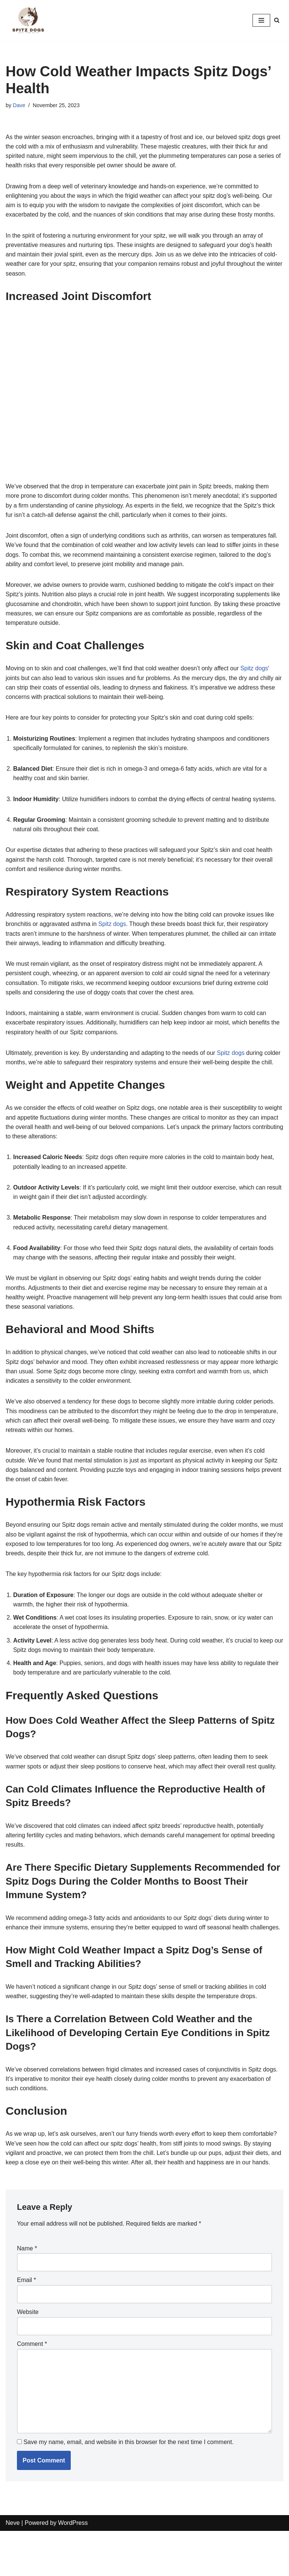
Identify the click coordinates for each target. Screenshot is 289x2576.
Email (26, 2323)
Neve (13, 2568)
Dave (19, 105)
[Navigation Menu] (261, 20)
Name (27, 2291)
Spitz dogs (258, 672)
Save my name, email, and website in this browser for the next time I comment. (128, 2487)
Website (28, 2356)
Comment (32, 2388)
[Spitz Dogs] (28, 20)
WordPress (73, 2568)
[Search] (277, 20)
